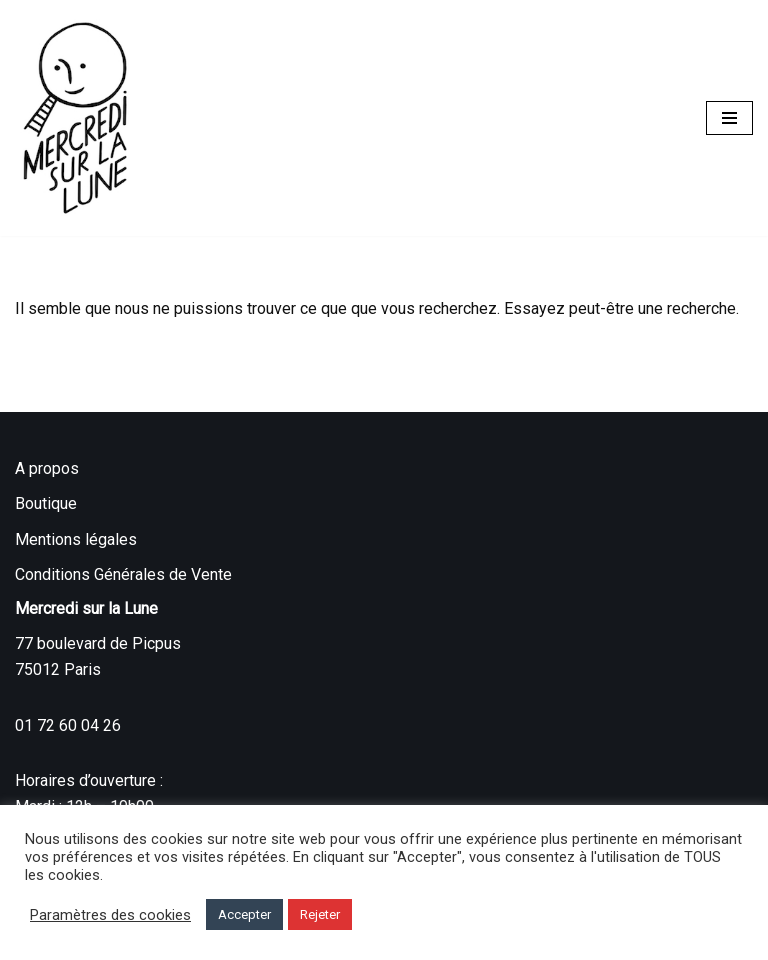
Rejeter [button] (320, 914)
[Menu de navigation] (729, 118)
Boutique (46, 503)
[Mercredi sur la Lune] (75, 118)
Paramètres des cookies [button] (110, 915)
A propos (47, 468)
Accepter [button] (244, 914)
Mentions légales (76, 539)
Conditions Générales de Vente (123, 574)
